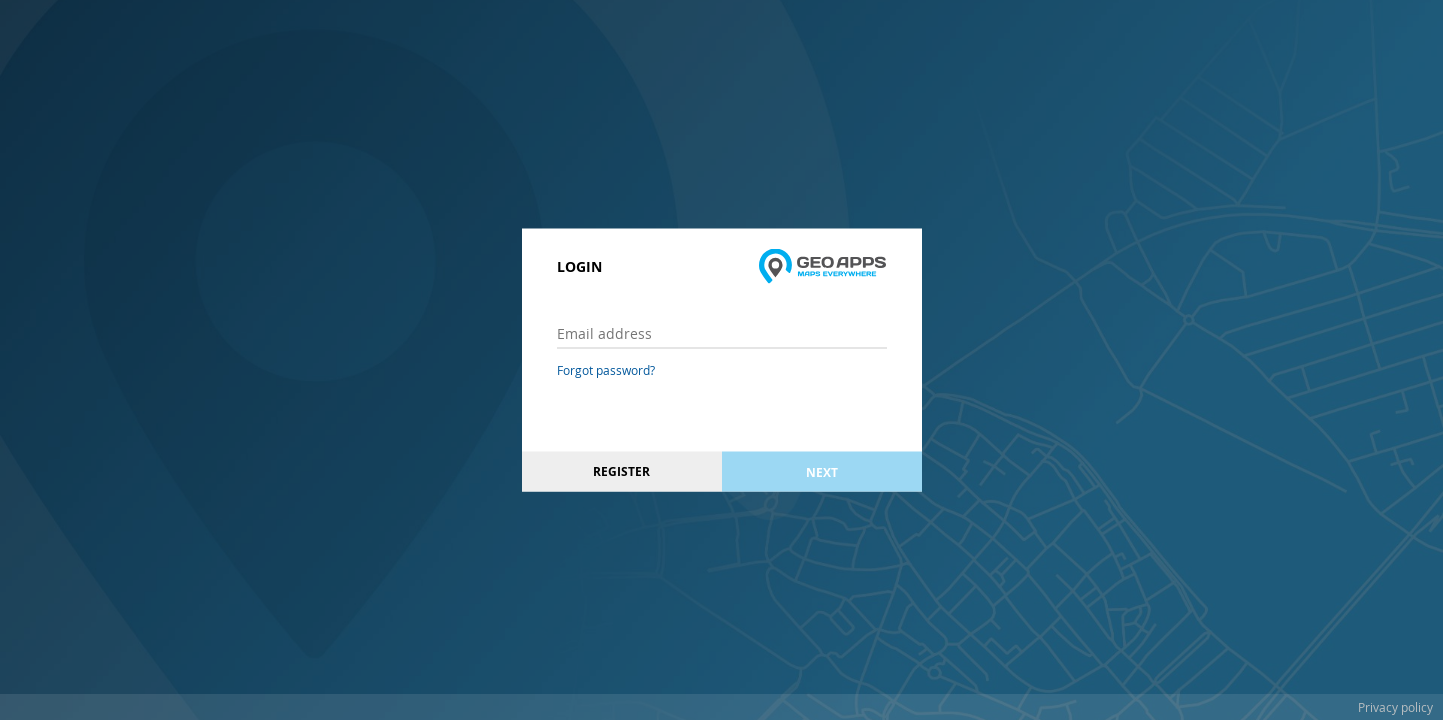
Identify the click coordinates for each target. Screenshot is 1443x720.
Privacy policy (1395, 707)
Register (621, 471)
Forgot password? (606, 370)
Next (822, 471)
